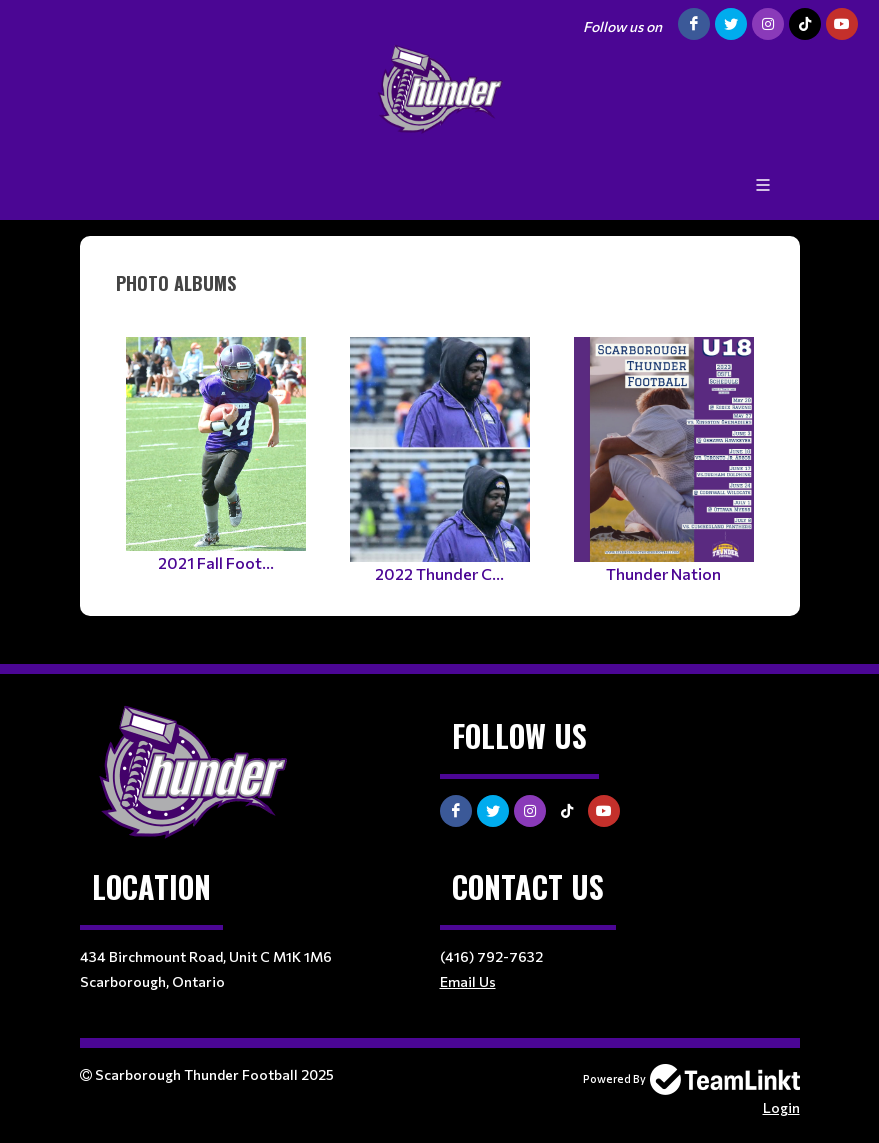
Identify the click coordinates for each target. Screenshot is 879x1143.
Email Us (468, 981)
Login (781, 1107)
